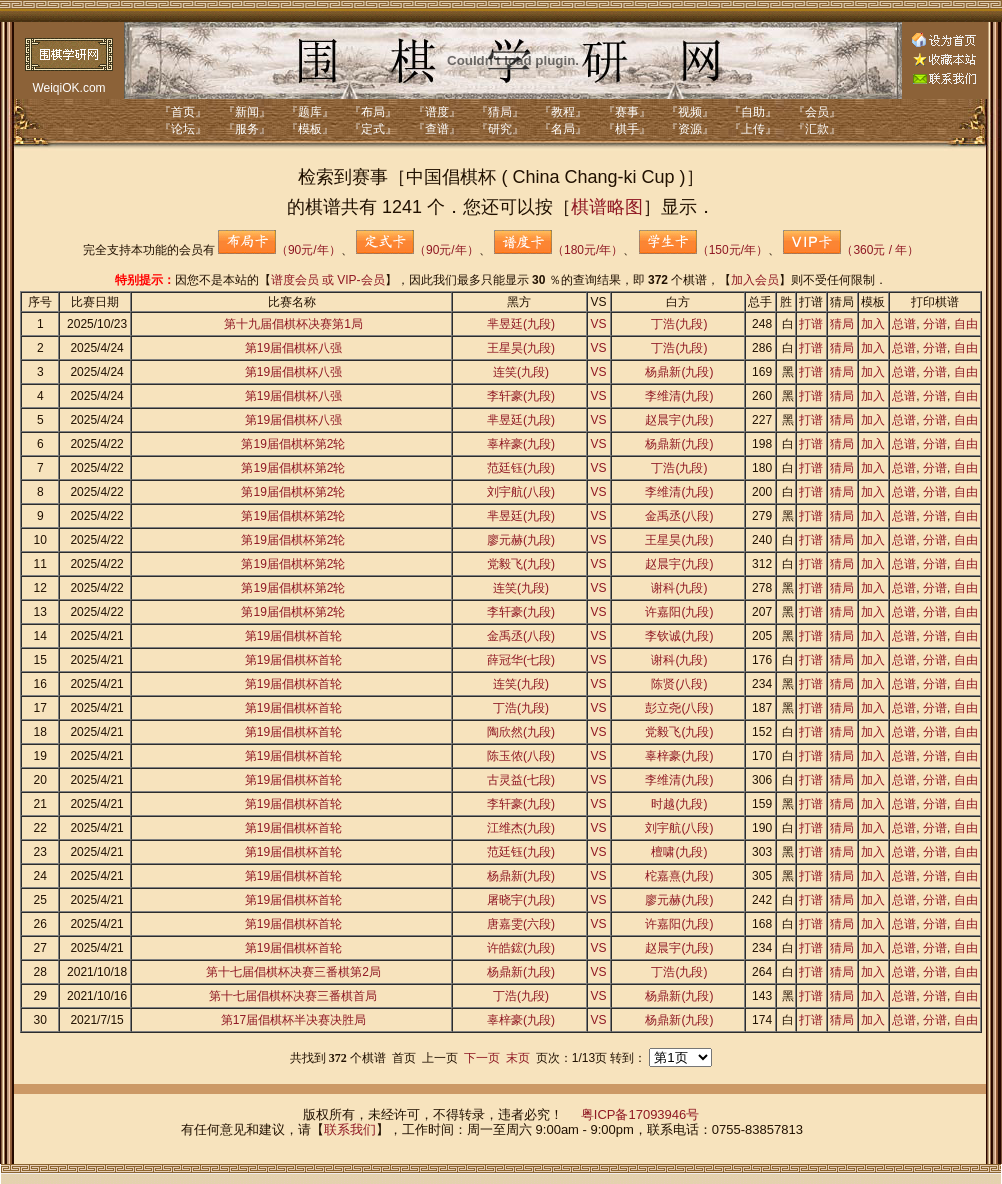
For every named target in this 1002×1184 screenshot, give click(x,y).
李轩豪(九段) (521, 396)
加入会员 (755, 280)
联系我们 (350, 1129)
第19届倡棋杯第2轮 (293, 444)
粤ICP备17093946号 (640, 1114)
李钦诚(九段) (679, 636)
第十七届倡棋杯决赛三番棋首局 (293, 996)
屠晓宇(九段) (521, 900)
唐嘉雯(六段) (521, 924)
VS (599, 324)
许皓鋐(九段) (521, 948)
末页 (518, 1058)
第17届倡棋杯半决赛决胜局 (293, 1020)
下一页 (482, 1058)
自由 (966, 324)
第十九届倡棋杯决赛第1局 (293, 324)
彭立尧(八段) (679, 708)
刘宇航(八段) (521, 492)
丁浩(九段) (679, 324)
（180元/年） (558, 250)
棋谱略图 (607, 207)
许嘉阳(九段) (679, 612)
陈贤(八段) (679, 684)
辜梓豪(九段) (521, 444)
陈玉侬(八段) (521, 756)
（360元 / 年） (851, 250)
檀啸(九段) (679, 852)
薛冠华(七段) (521, 660)
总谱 (904, 324)
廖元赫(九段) (521, 540)
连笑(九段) (521, 372)
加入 (873, 324)
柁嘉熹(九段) (679, 876)
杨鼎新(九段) (679, 372)
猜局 (842, 324)
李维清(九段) (679, 396)
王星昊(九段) (521, 348)
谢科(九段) (679, 588)
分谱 (935, 324)
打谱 (811, 324)
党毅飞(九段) (521, 564)
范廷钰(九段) (521, 468)
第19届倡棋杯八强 (293, 348)
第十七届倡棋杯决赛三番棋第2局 (293, 972)
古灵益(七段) (521, 780)
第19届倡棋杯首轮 (293, 636)
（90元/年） (279, 250)
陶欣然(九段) (521, 732)
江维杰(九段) (521, 828)
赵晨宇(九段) (679, 420)
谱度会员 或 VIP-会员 (328, 280)
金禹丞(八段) (679, 516)
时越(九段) (679, 804)
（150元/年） (703, 250)
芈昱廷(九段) (521, 324)
